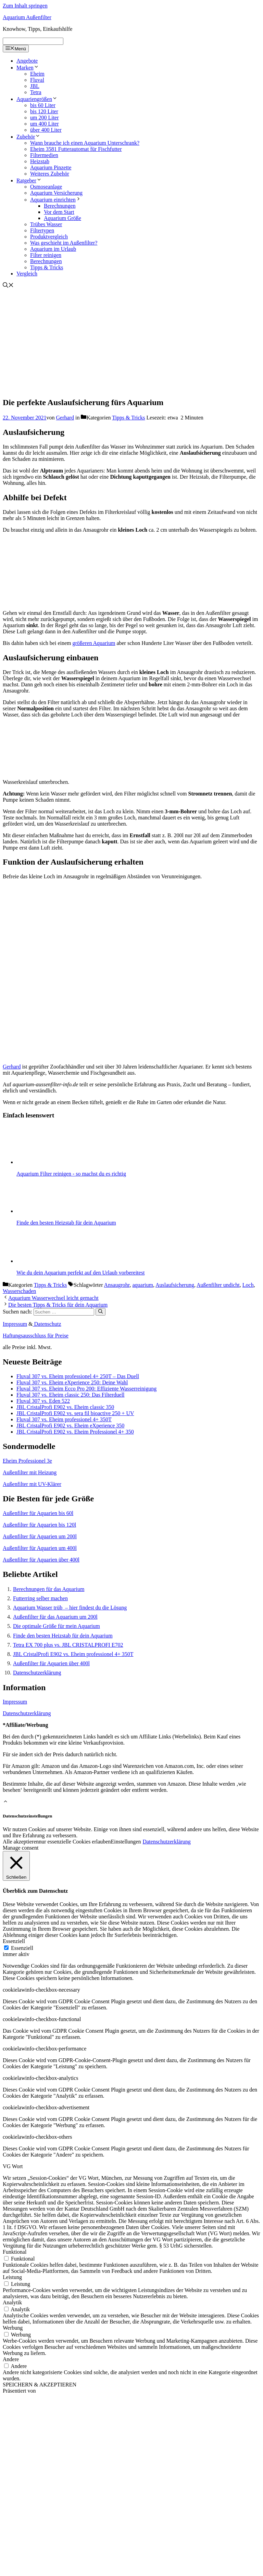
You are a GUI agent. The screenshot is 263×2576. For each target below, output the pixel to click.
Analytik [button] (12, 2302)
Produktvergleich (49, 237)
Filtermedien (44, 155)
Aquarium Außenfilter (27, 17)
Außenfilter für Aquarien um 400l (40, 1548)
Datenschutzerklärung (37, 1672)
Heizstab (39, 161)
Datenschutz (47, 1324)
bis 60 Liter (42, 105)
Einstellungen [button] (126, 1841)
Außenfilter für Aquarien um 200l (40, 1536)
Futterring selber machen (40, 1598)
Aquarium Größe (62, 218)
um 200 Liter (44, 117)
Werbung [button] (13, 2328)
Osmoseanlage (46, 187)
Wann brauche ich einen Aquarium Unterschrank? (84, 143)
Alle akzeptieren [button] (21, 1841)
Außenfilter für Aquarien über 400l (41, 1560)
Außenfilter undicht (218, 1285)
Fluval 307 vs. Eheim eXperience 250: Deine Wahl (72, 1382)
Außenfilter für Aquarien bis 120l (39, 1525)
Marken (27, 67)
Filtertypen (42, 230)
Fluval (37, 80)
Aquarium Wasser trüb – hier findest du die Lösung (70, 1607)
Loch (248, 1285)
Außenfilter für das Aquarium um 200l (55, 1617)
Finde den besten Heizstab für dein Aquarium (63, 1636)
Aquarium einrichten (55, 200)
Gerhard (12, 1067)
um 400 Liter (44, 124)
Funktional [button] (14, 2252)
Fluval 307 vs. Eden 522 (43, 1401)
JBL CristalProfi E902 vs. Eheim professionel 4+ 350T (73, 1654)
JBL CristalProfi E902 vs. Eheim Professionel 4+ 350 (75, 1432)
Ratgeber (29, 180)
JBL (34, 86)
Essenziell (22, 1948)
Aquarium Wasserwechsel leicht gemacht (53, 1298)
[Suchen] (100, 1312)
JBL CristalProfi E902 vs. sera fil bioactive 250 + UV (75, 1413)
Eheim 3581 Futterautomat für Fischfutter (76, 149)
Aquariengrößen (37, 99)
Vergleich (26, 273)
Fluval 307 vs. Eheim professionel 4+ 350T (64, 1419)
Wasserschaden (19, 1291)
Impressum (15, 1324)
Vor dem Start (59, 212)
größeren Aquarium (94, 643)
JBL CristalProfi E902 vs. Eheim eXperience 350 (70, 1425)
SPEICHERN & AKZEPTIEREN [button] (39, 2384)
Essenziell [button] (14, 1941)
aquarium (142, 1285)
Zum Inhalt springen (25, 6)
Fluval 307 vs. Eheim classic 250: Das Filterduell (70, 1395)
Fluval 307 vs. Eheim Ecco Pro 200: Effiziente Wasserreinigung (86, 1388)
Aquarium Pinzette (50, 167)
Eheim (37, 74)
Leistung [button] (12, 2277)
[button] (5, 1802)
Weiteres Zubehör (49, 174)
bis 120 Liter (44, 111)
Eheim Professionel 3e (27, 1461)
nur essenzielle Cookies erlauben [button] (75, 1841)
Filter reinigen (45, 255)
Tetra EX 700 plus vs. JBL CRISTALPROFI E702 (68, 1645)
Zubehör (28, 137)
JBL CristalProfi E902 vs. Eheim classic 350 (65, 1407)
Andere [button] (11, 2359)
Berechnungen (59, 206)
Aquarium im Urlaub (53, 249)
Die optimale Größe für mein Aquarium (56, 1626)
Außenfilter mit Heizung (30, 1472)
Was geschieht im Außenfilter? (63, 243)
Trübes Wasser (46, 224)
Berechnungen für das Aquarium (48, 1589)
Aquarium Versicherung (56, 193)
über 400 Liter (46, 130)
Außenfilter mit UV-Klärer (32, 1484)
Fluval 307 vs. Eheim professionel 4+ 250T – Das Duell (77, 1376)
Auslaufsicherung (174, 1285)
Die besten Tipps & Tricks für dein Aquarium (58, 1305)
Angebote (27, 61)
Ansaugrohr (117, 1285)
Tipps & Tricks (46, 267)
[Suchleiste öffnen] (8, 286)
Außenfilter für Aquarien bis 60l (38, 1513)
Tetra (35, 92)
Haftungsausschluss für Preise (35, 1335)
